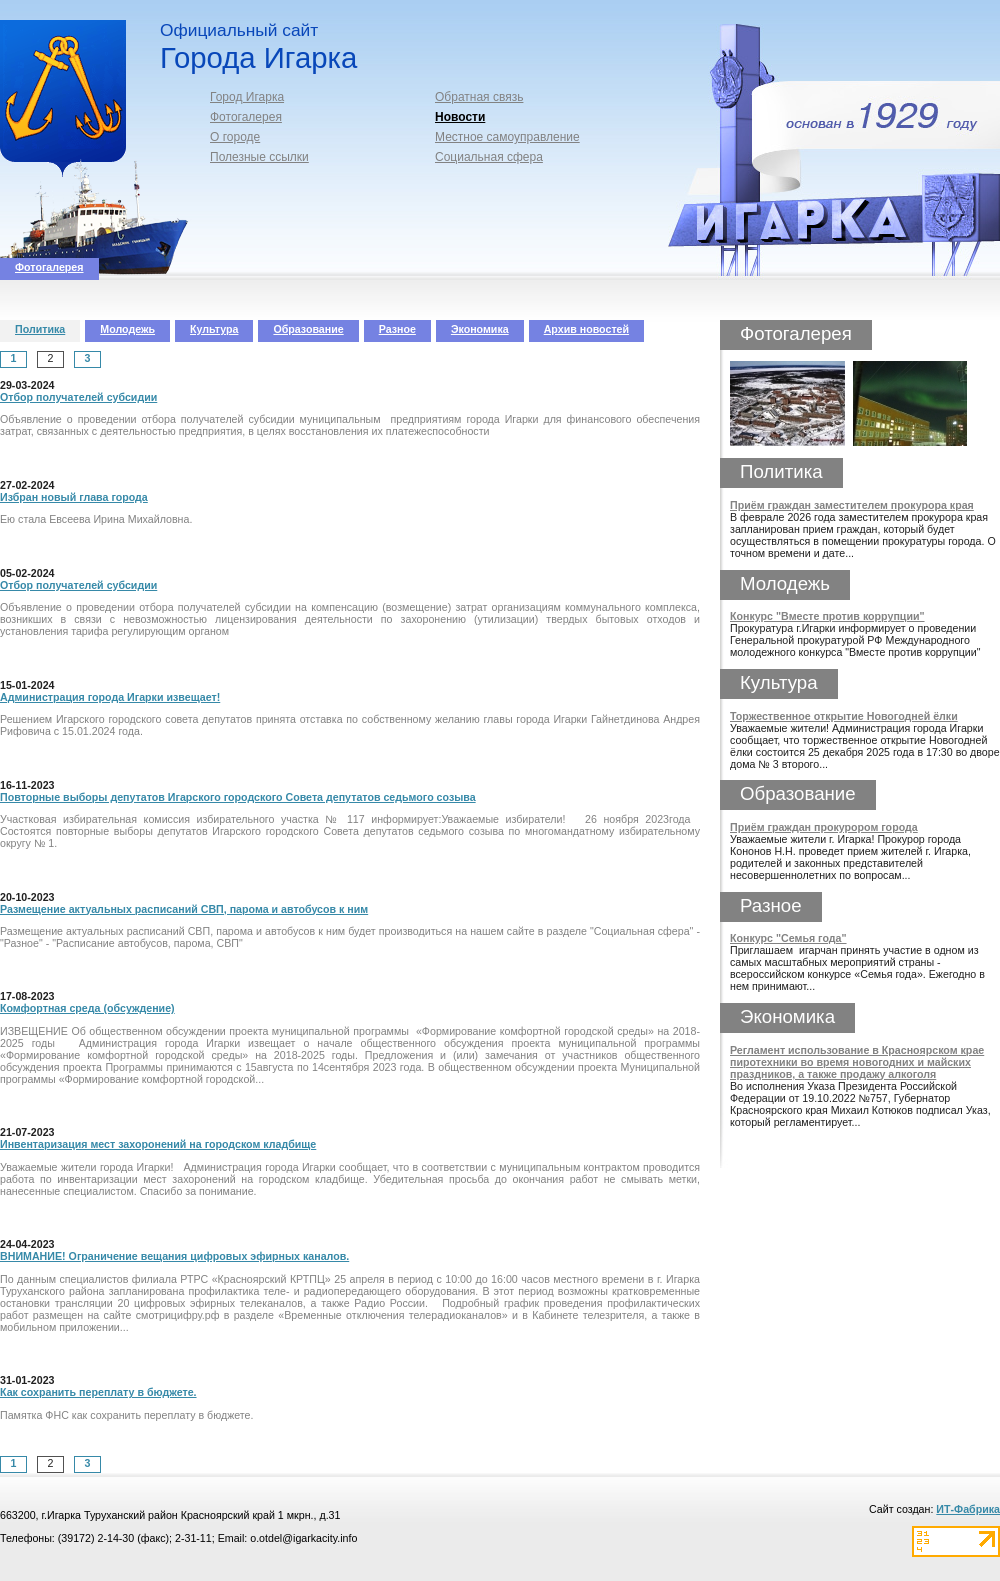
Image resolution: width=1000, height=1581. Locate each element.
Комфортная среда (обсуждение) (87, 1008)
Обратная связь (479, 97)
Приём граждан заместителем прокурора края (852, 505)
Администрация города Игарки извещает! (110, 697)
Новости (460, 117)
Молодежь (127, 329)
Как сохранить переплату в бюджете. (98, 1392)
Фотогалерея (246, 117)
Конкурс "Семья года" (788, 938)
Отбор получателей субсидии (78, 397)
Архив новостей (586, 329)
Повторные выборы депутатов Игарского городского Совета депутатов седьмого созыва (238, 797)
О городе (235, 137)
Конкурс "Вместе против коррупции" (827, 616)
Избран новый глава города (74, 497)
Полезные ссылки (259, 157)
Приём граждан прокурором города (824, 827)
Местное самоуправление (507, 137)
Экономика (480, 329)
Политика (40, 329)
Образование (308, 329)
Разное (397, 329)
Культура (214, 329)
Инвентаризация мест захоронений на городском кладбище (158, 1144)
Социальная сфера (489, 157)
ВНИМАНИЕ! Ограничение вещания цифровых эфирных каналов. (174, 1256)
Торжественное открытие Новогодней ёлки (844, 716)
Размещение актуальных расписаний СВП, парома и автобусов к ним (184, 909)
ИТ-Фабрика (968, 1509)
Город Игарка (247, 97)
